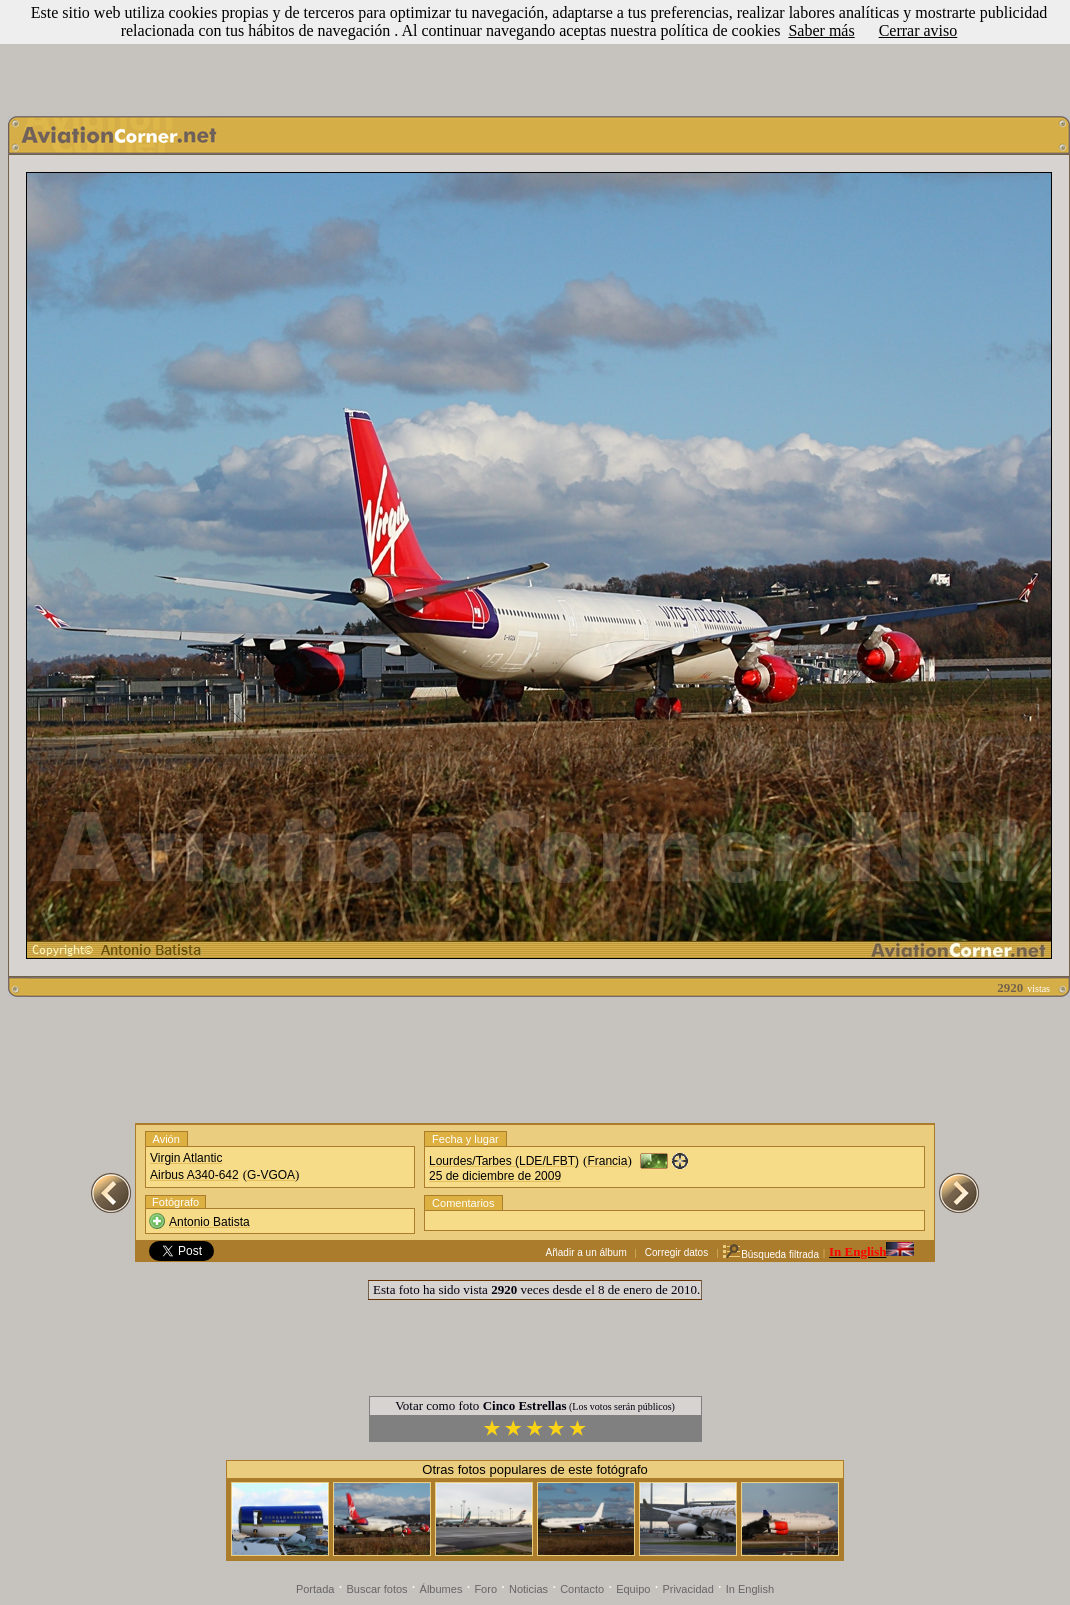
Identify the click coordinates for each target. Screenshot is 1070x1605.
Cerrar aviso (918, 30)
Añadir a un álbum (586, 1252)
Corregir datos (676, 1252)
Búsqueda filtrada (770, 1254)
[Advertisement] (535, 53)
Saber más (821, 30)
